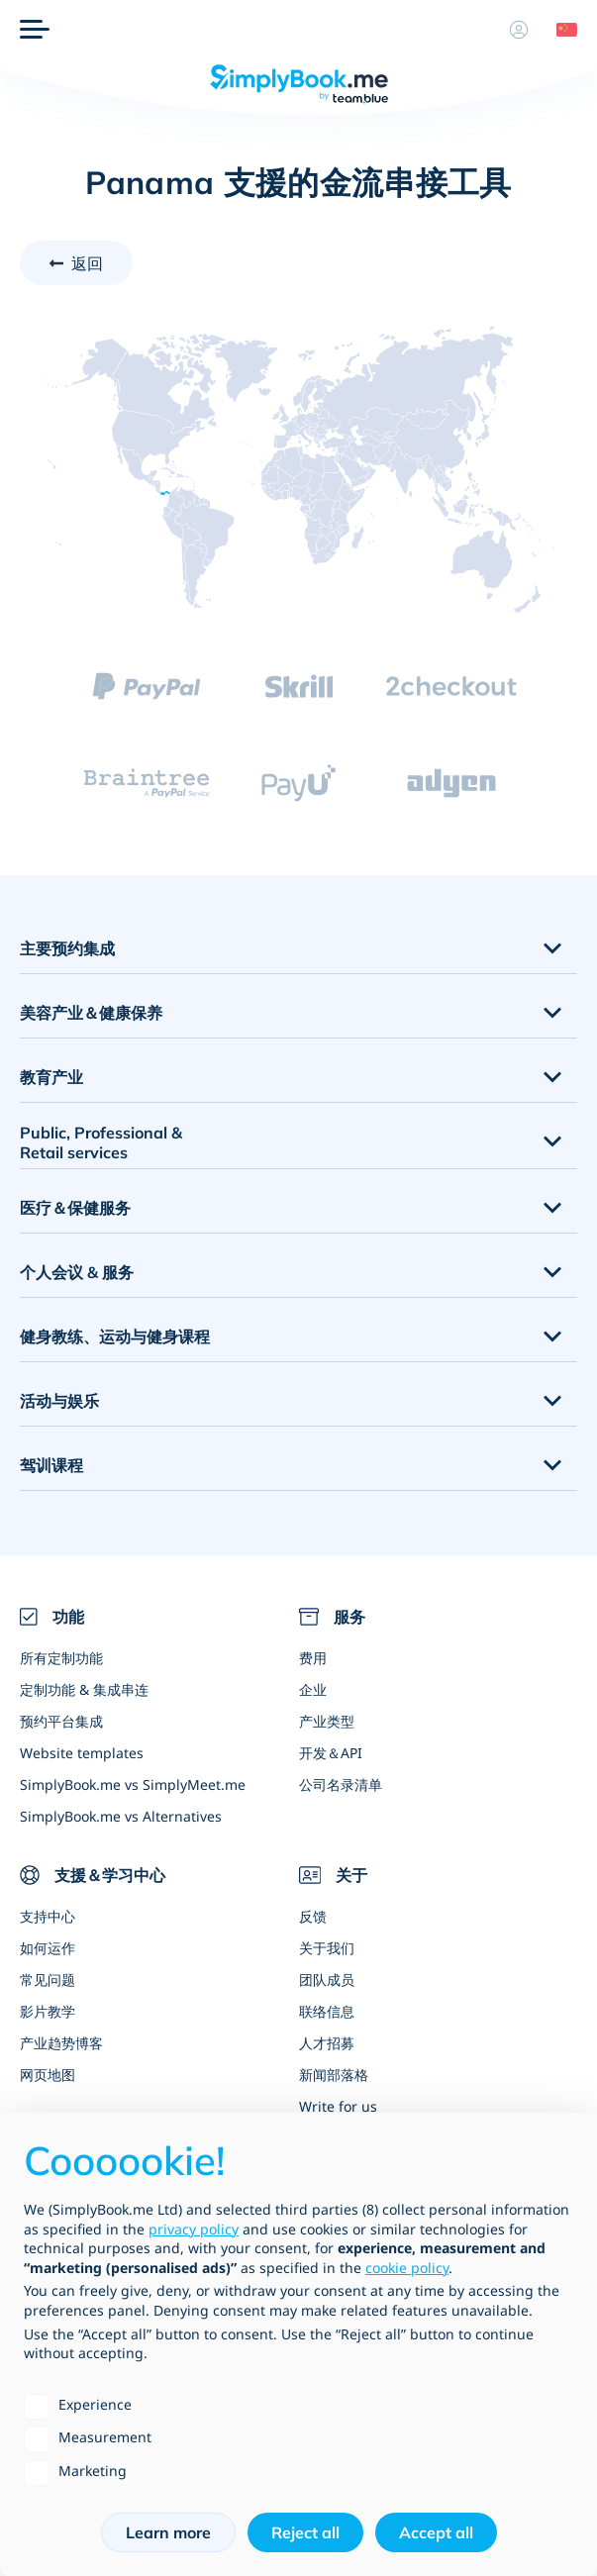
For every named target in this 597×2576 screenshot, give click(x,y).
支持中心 (47, 1916)
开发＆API (330, 1752)
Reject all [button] (305, 2532)
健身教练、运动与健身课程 (115, 1336)
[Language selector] (559, 30)
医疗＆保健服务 (75, 1208)
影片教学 (47, 2011)
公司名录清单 (340, 1784)
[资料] (519, 30)
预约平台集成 (61, 1721)
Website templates (82, 1752)
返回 (87, 263)
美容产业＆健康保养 (91, 1013)
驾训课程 (51, 1465)
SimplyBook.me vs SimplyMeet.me (133, 1784)
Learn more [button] (168, 2532)
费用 (313, 1657)
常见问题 (47, 1979)
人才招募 (326, 2042)
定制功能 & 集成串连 (84, 1689)
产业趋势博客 (61, 2042)
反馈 (313, 1916)
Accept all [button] (436, 2532)
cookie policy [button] (406, 2267)
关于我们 (326, 1947)
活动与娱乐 (59, 1401)
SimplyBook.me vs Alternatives (121, 1816)
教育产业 (51, 1077)
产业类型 (326, 1721)
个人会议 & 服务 (77, 1272)
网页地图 (47, 2074)
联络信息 (326, 2011)
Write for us (338, 2106)
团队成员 (326, 1979)
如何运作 (47, 1947)
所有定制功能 (61, 1657)
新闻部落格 (333, 2074)
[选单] (35, 30)
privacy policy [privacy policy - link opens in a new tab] (194, 2229)
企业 (313, 1689)
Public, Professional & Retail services (101, 1143)
